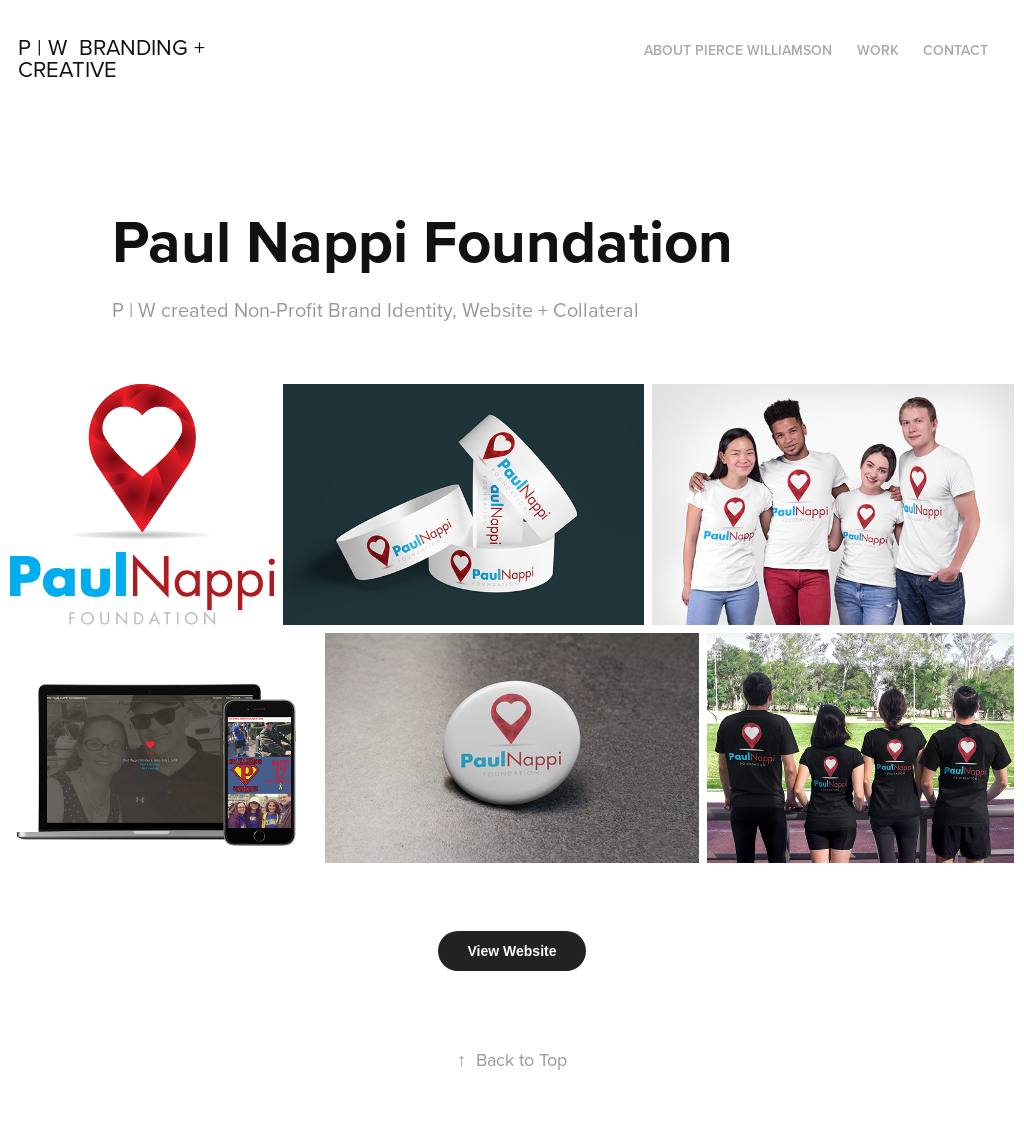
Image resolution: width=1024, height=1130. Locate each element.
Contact (955, 50)
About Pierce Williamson (738, 50)
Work (878, 50)
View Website (512, 951)
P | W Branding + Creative (114, 57)
